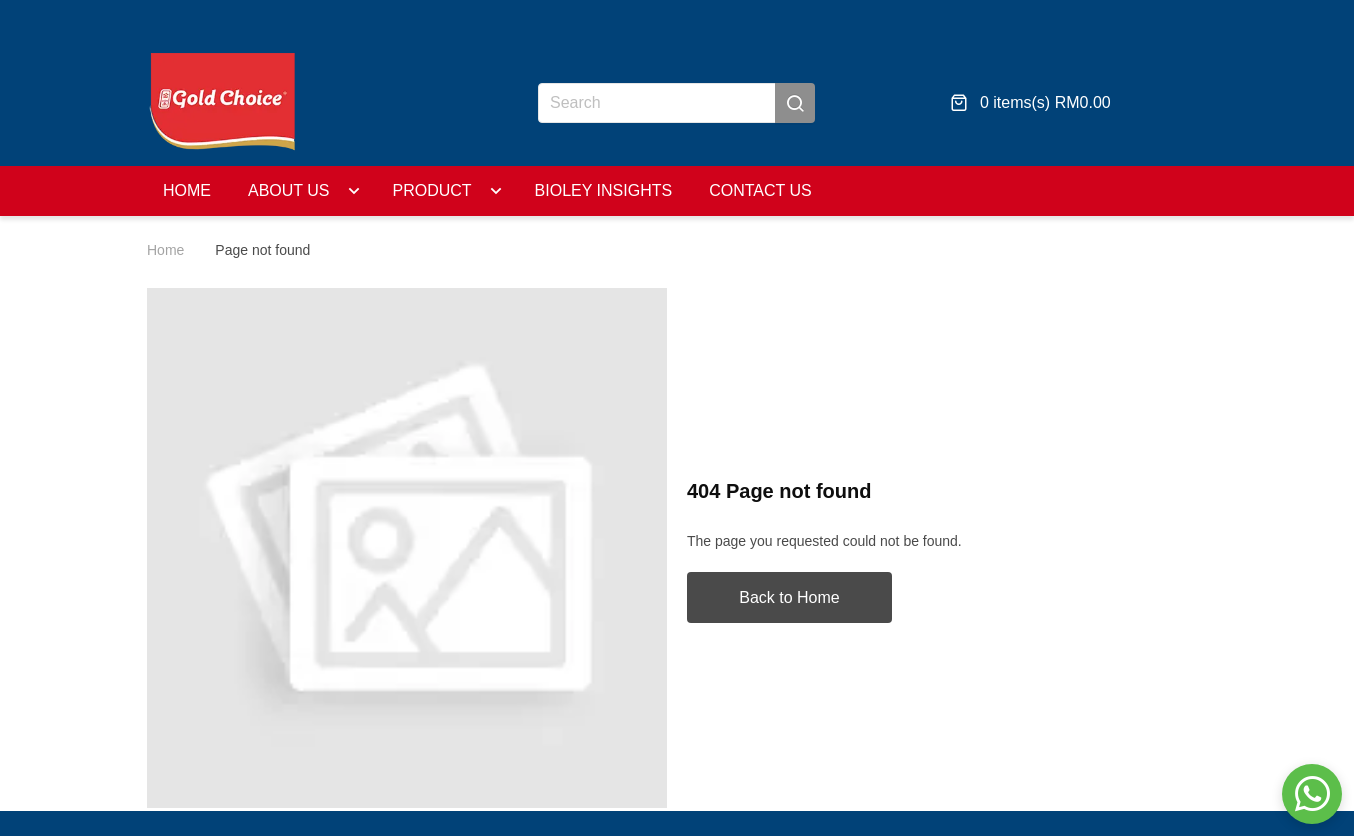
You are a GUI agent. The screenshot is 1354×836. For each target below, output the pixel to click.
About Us (289, 190)
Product (406, 190)
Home (187, 190)
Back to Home (789, 597)
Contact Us (708, 190)
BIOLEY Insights (552, 190)
